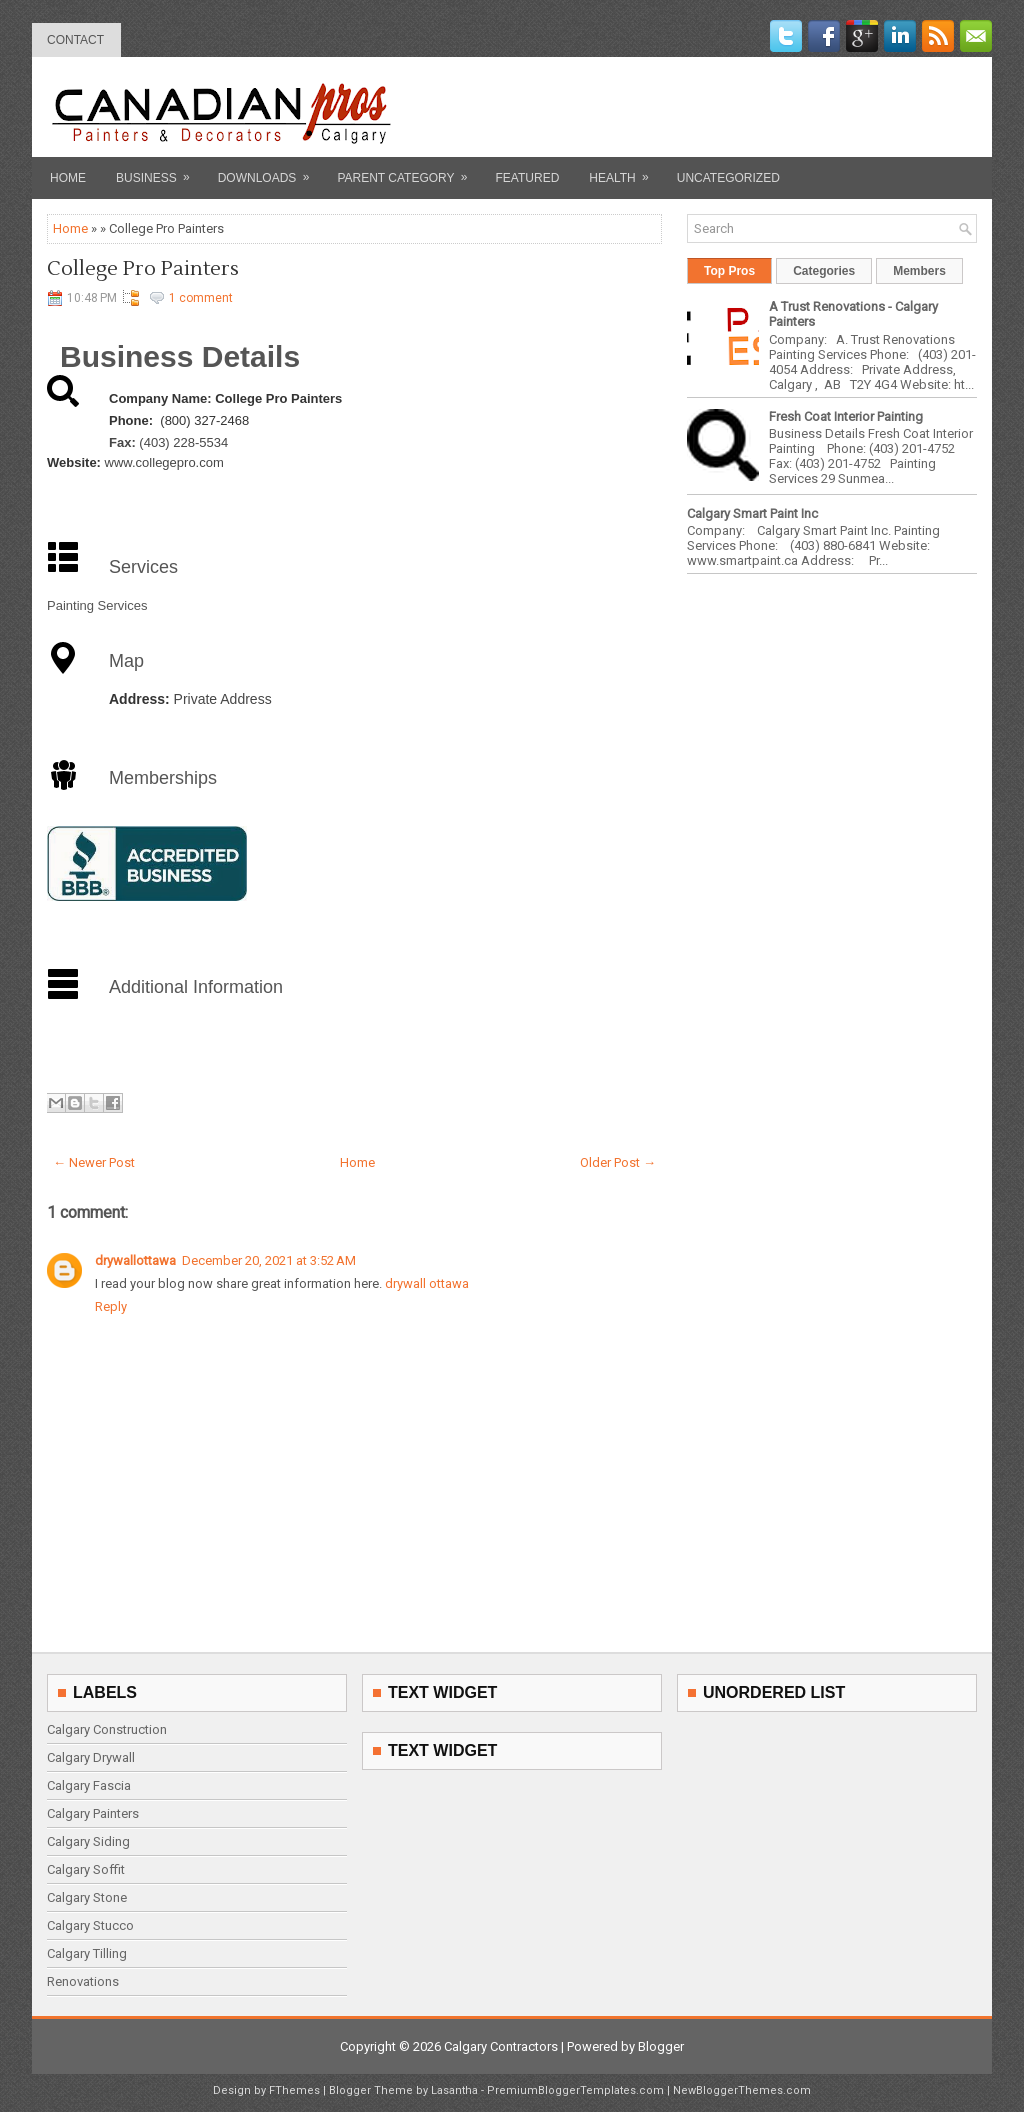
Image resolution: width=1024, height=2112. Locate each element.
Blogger (661, 2046)
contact (75, 40)
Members (919, 271)
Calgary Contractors (501, 2046)
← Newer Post (94, 1162)
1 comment (201, 298)
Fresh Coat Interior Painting (846, 416)
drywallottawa (135, 1260)
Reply (111, 1306)
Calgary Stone (87, 1897)
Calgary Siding (88, 1841)
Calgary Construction (107, 1729)
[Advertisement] (743, 107)
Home (68, 178)
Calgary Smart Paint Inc (752, 513)
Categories (824, 271)
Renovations (83, 1981)
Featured (528, 178)
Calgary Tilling (87, 1953)
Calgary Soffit (86, 1869)
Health (625, 171)
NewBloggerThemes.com (742, 2090)
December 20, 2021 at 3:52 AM (269, 1260)
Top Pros (729, 271)
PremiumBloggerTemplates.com (575, 2090)
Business (159, 171)
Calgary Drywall (91, 1757)
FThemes (294, 2090)
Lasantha (454, 2090)
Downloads (270, 171)
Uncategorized (728, 178)
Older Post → (618, 1162)
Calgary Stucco (90, 1925)
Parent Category (408, 171)
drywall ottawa (427, 1283)
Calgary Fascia (89, 1785)
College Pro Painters (143, 269)
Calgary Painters (93, 1813)
